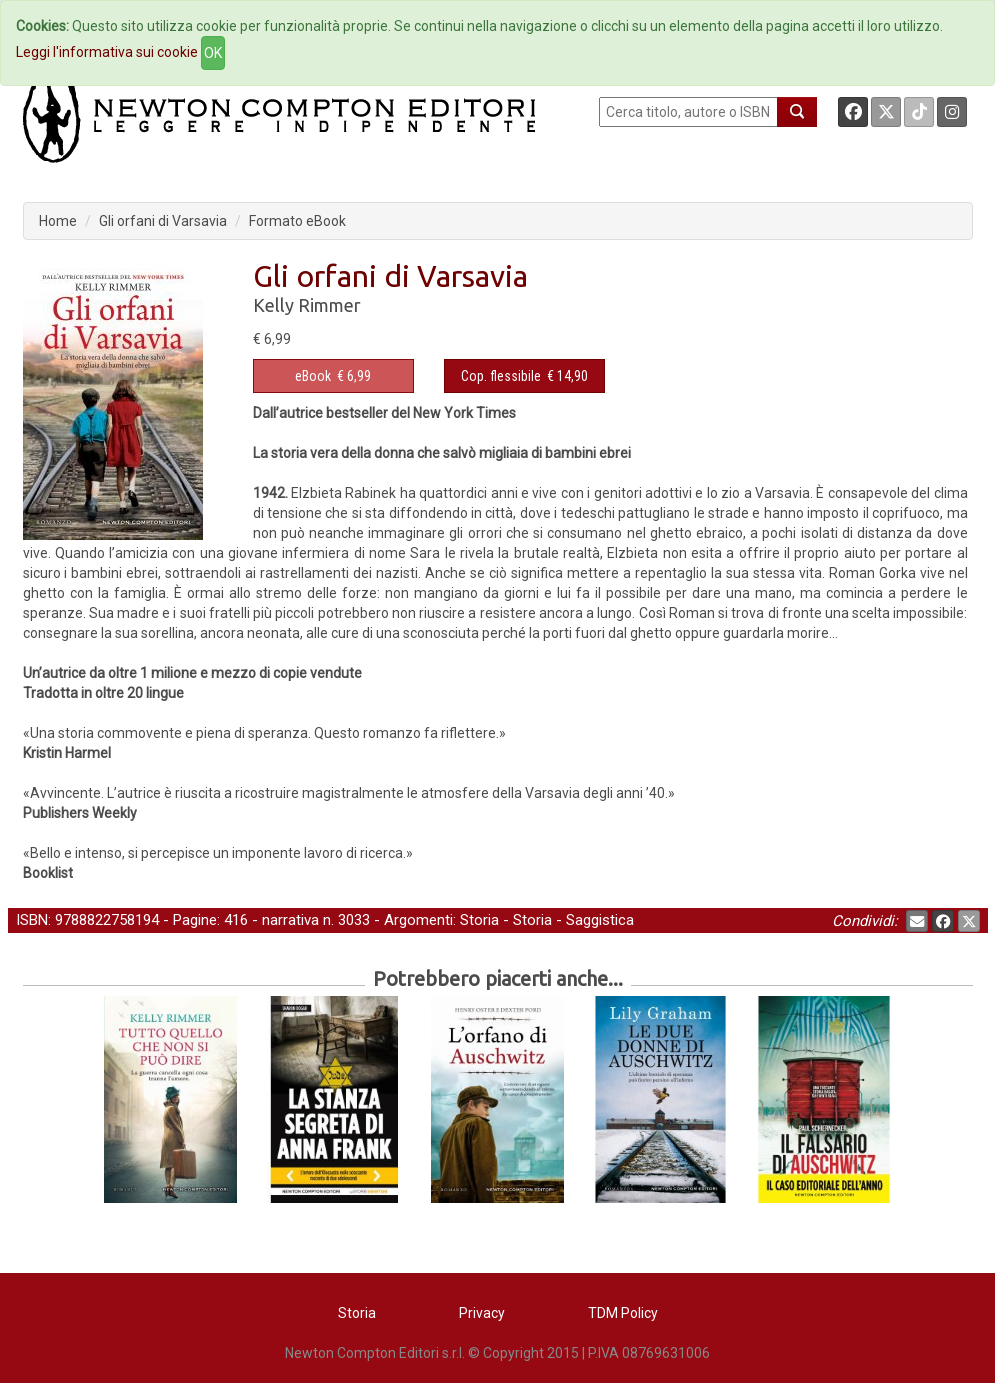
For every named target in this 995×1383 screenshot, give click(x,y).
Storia (479, 920)
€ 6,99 (333, 376)
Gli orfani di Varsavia (163, 221)
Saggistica (600, 920)
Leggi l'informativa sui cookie (107, 52)
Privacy (482, 1313)
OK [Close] (213, 53)
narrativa (290, 920)
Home (58, 221)
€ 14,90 (524, 376)
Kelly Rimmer (307, 305)
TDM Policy (623, 1313)
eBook (313, 376)
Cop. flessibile (501, 376)
